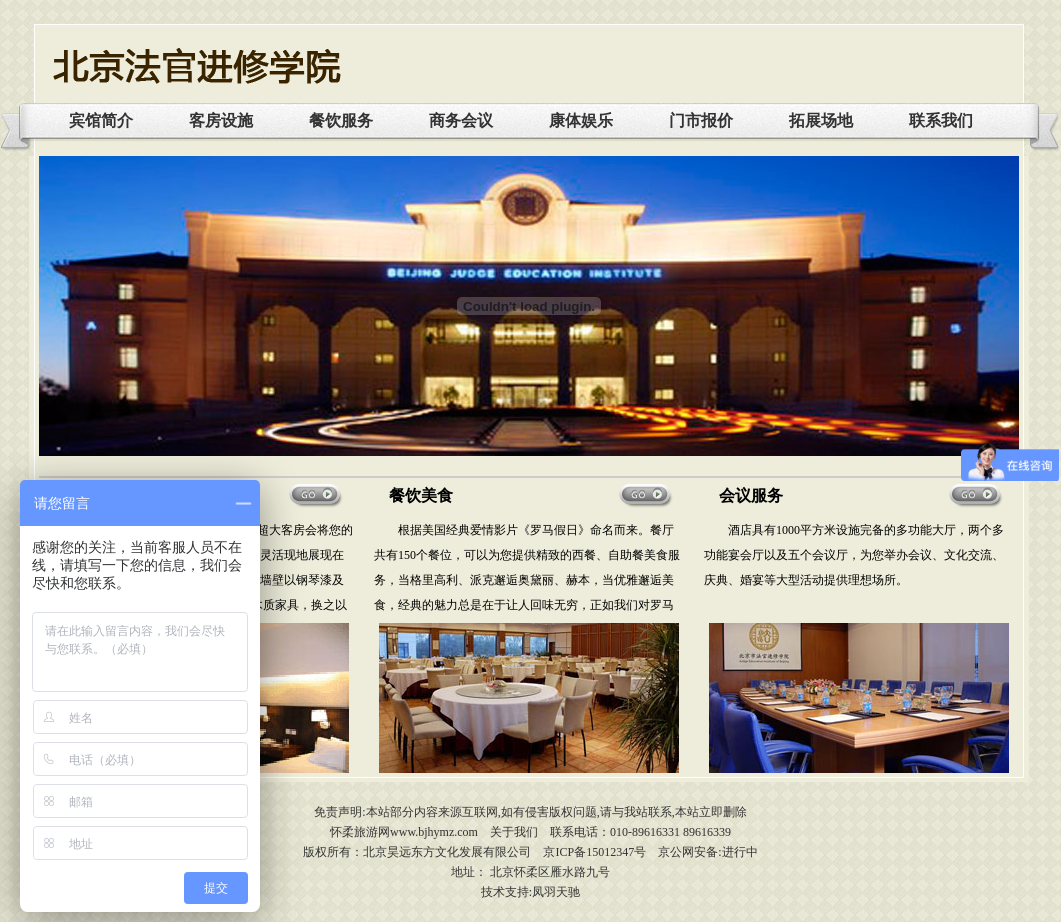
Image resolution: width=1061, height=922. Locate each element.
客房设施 (221, 120)
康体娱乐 (581, 120)
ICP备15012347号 (600, 852)
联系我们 (941, 120)
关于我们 (514, 832)
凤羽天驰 (556, 892)
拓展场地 (821, 120)
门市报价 (701, 120)
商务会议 (461, 120)
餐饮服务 (341, 120)
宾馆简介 (101, 120)
